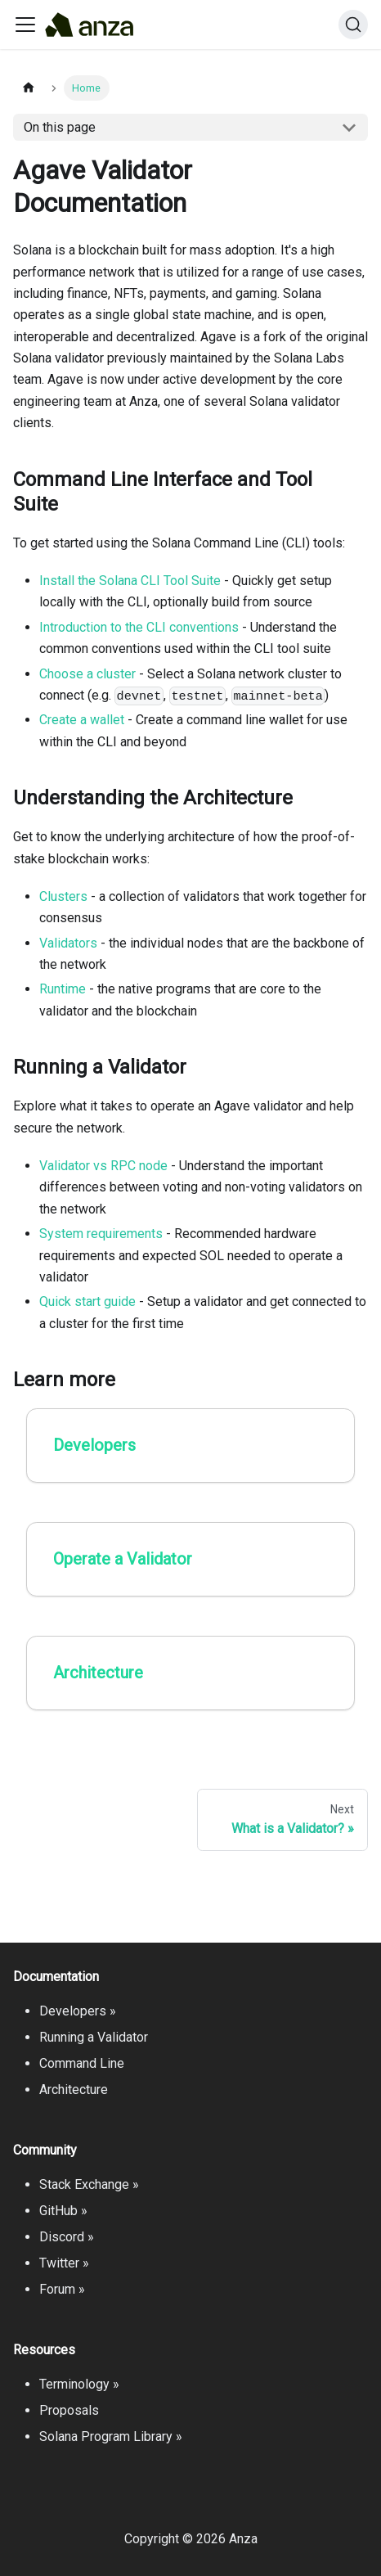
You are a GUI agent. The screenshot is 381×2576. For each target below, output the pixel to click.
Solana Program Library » (110, 2436)
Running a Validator (93, 2037)
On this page (60, 127)
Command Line (81, 2063)
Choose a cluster (87, 674)
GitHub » (63, 2210)
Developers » (77, 2011)
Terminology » (79, 2384)
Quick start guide (87, 1301)
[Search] (353, 24)
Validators (68, 943)
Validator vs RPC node (103, 1165)
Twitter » (64, 2263)
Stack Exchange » (89, 2184)
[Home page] (28, 88)
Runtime (62, 989)
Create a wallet (81, 719)
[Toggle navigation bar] (25, 24)
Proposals (69, 2410)
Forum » (62, 2289)
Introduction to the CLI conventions (139, 627)
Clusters (63, 896)
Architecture (73, 2089)
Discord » (66, 2237)
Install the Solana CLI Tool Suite (130, 580)
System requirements (101, 1233)
